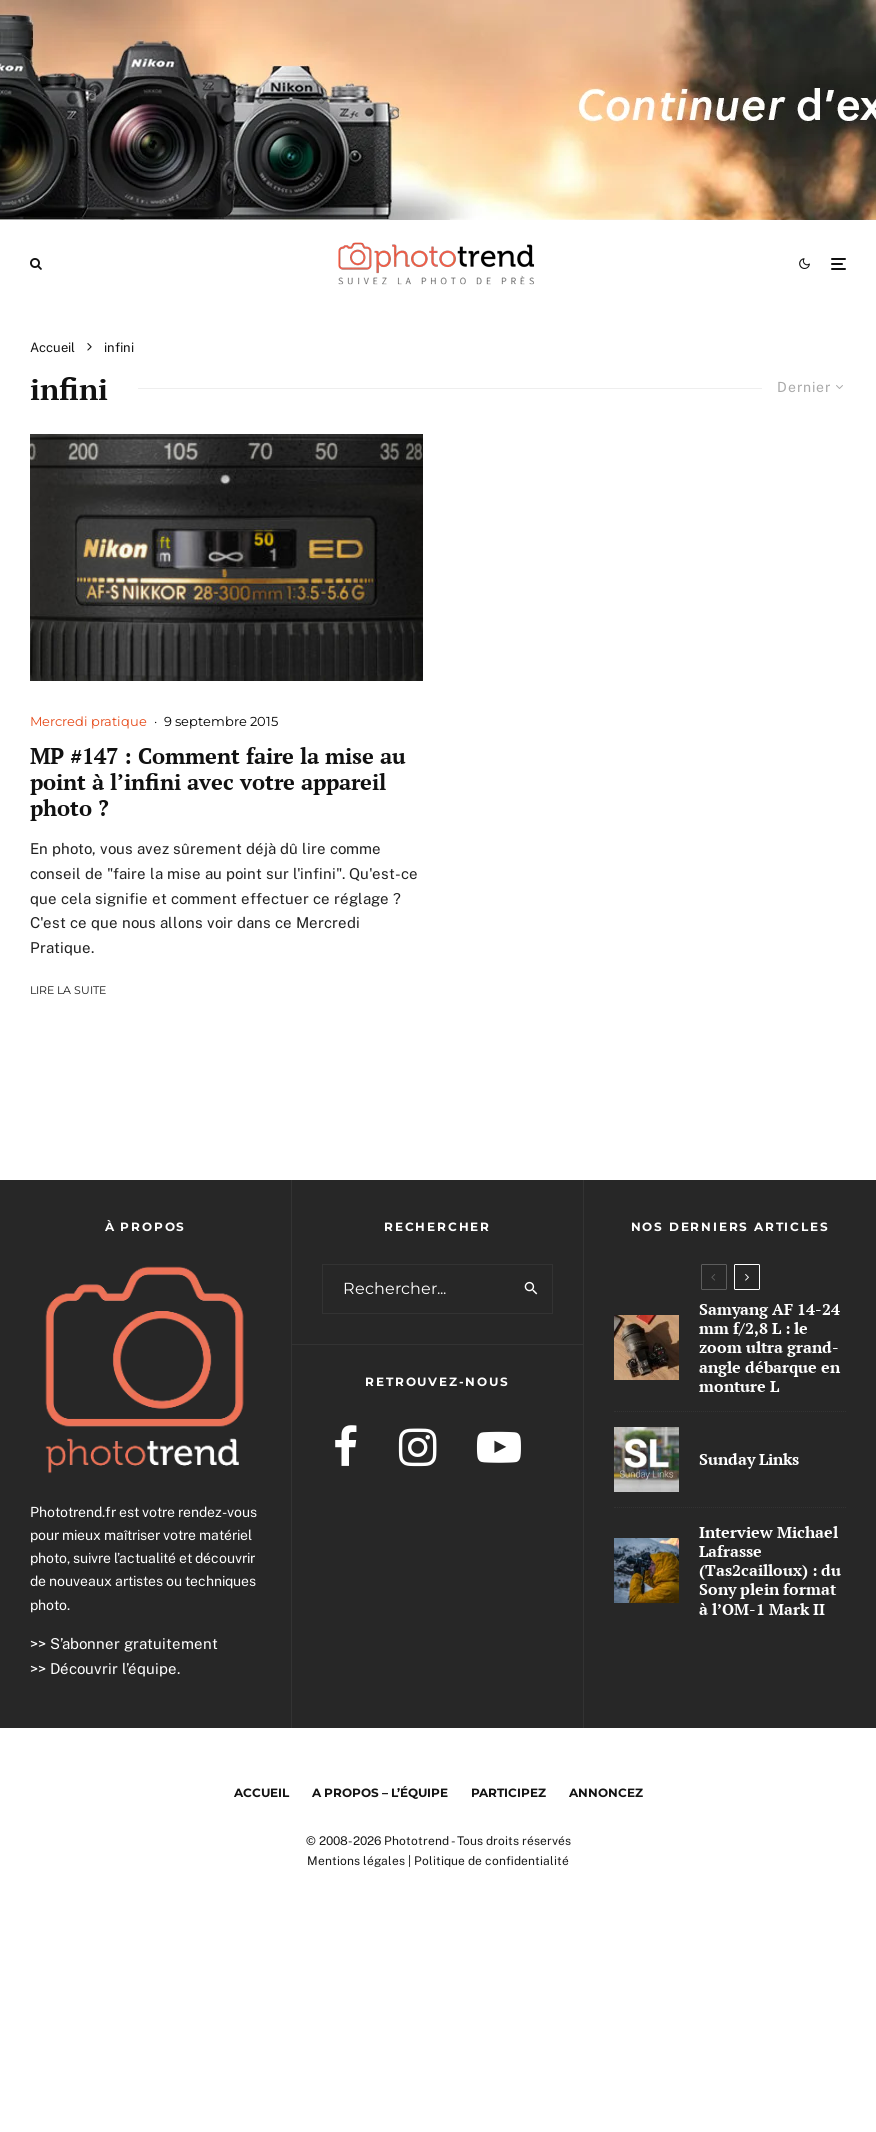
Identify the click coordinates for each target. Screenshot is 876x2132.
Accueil (261, 1792)
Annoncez (606, 1792)
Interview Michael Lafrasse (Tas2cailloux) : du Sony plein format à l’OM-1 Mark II (770, 1572)
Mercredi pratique (88, 721)
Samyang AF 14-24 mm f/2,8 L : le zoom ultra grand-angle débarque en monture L (769, 1348)
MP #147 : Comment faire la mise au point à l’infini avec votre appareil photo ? (218, 782)
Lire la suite (68, 990)
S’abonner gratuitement (134, 1643)
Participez (508, 1792)
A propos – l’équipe (380, 1792)
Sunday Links (749, 1459)
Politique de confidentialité (491, 1861)
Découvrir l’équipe (113, 1668)
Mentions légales (356, 1861)
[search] (532, 1289)
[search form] (417, 1289)
